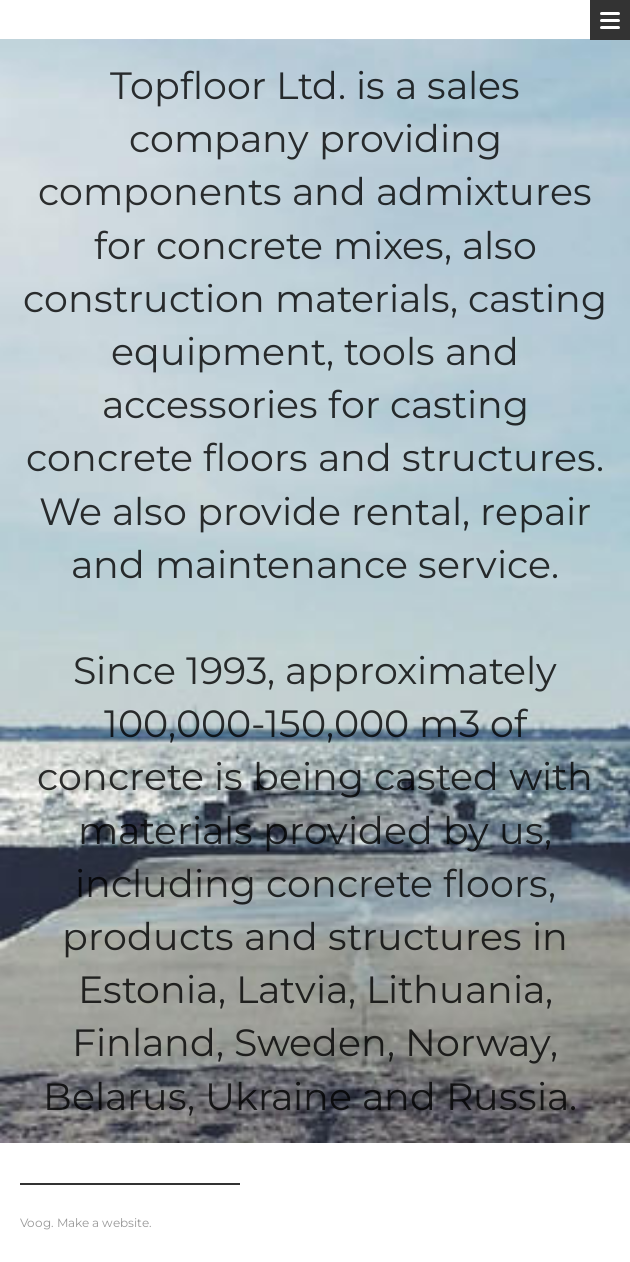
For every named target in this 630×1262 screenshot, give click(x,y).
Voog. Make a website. (86, 1222)
